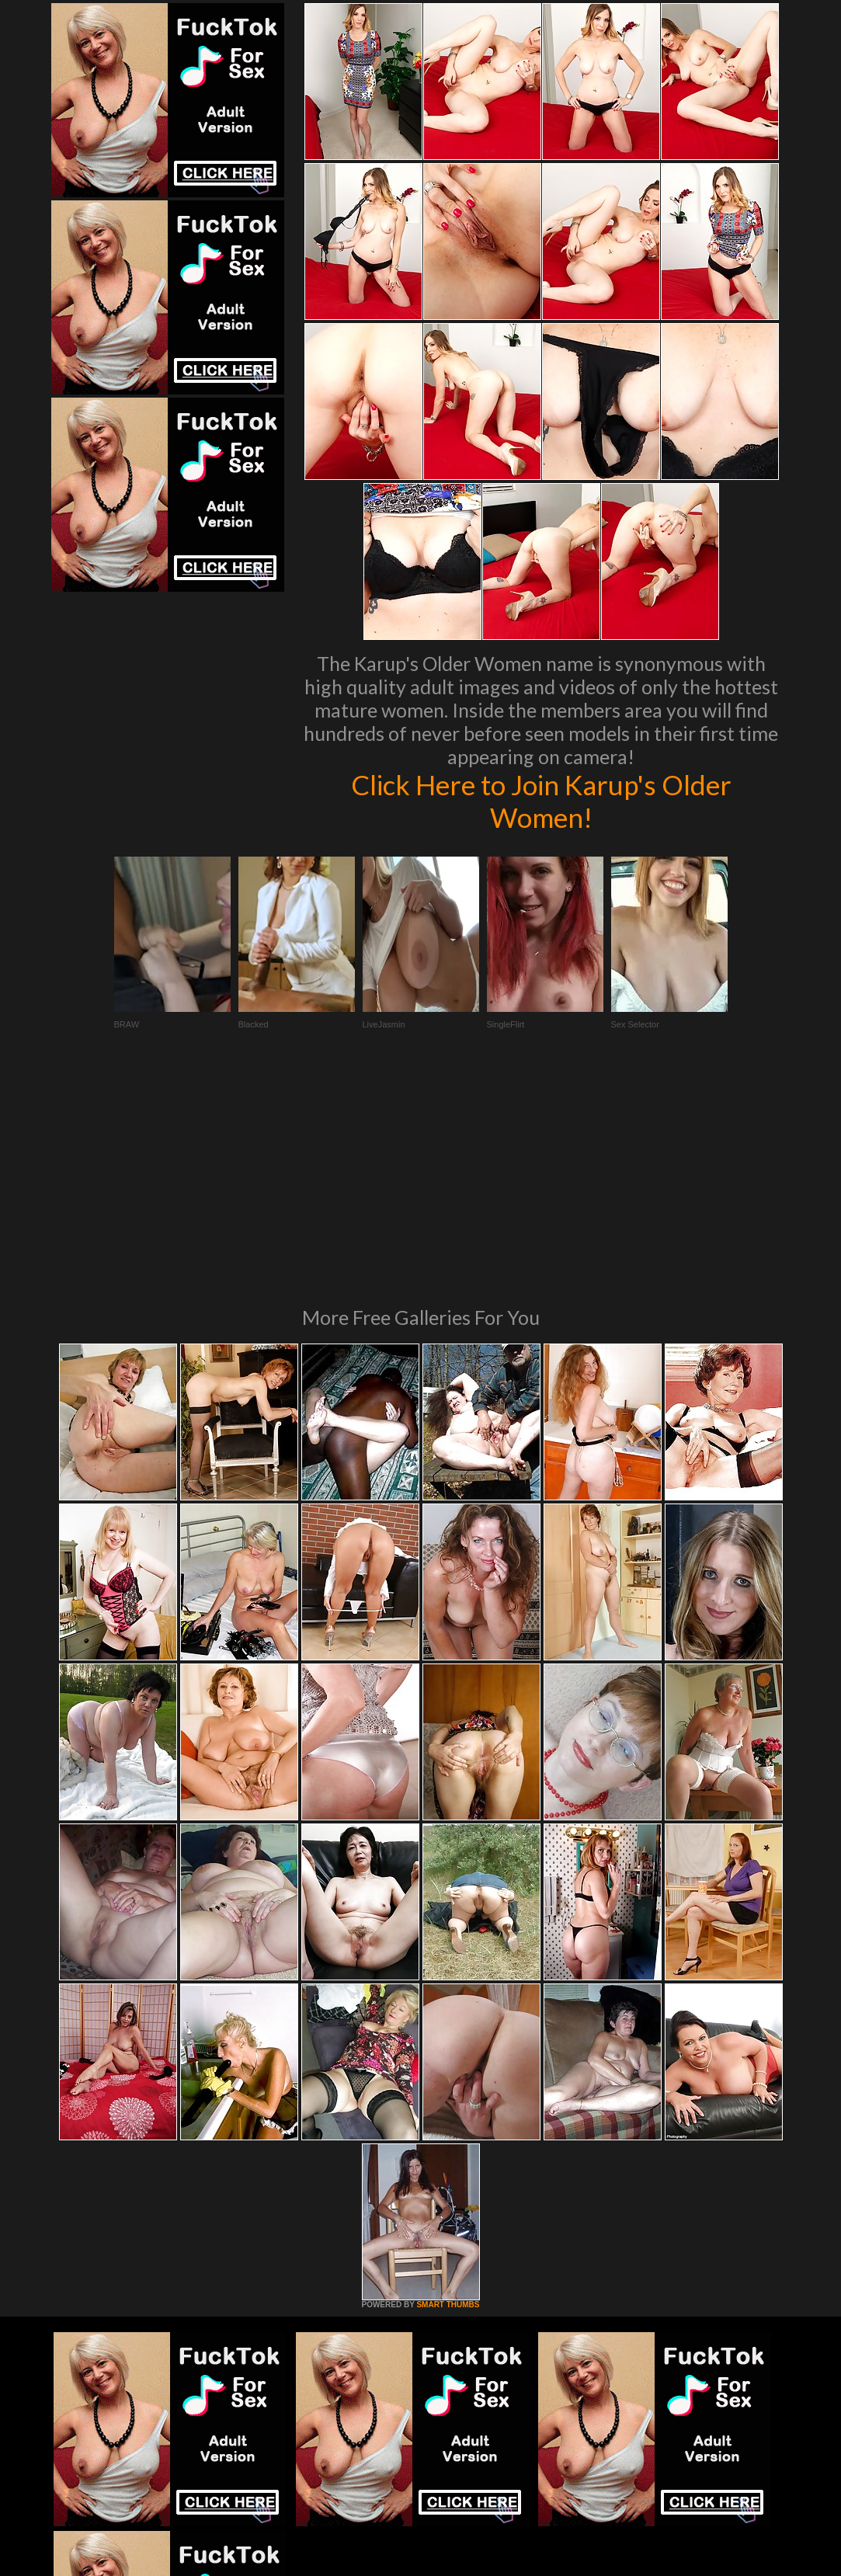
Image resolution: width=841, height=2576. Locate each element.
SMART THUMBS (447, 2092)
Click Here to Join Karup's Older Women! (541, 800)
